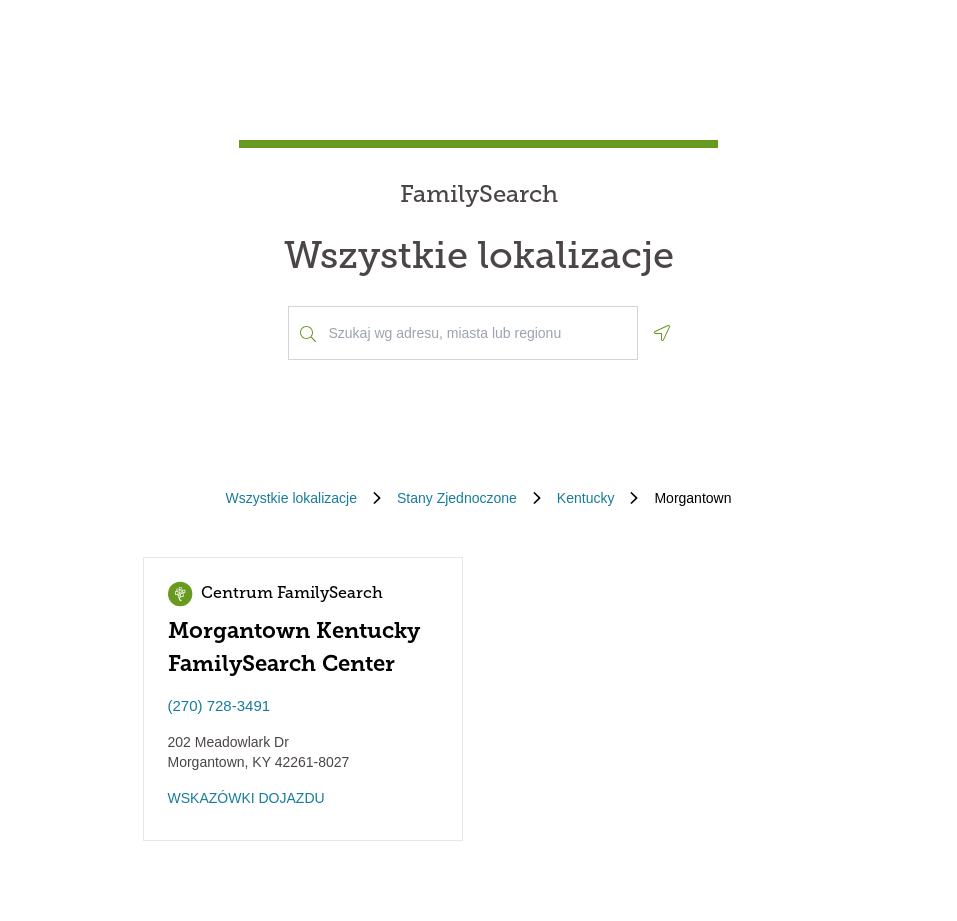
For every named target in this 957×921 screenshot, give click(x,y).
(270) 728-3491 (219, 705)
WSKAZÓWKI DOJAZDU (246, 798)
